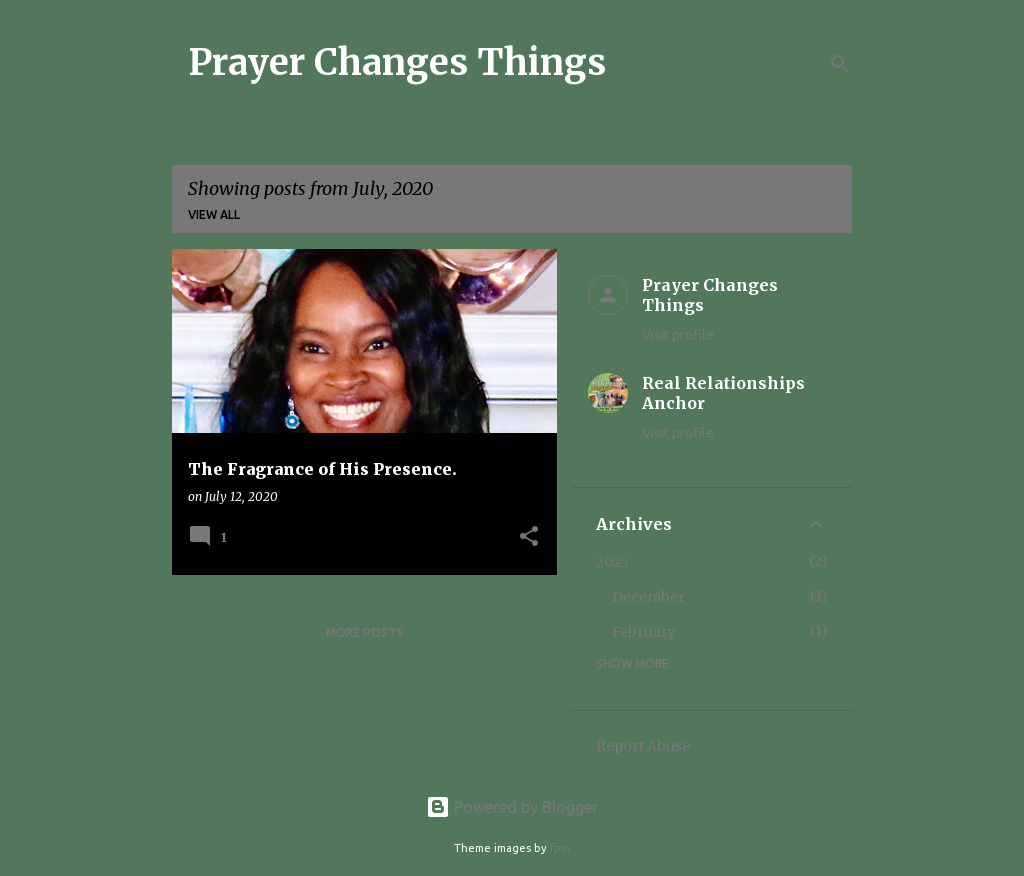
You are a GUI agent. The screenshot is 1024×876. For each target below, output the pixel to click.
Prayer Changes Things (397, 62)
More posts (365, 632)
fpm (560, 848)
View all (214, 214)
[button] (529, 537)
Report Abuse (643, 746)
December (648, 597)
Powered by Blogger (512, 807)
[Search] (840, 64)
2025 (612, 562)
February (644, 632)
